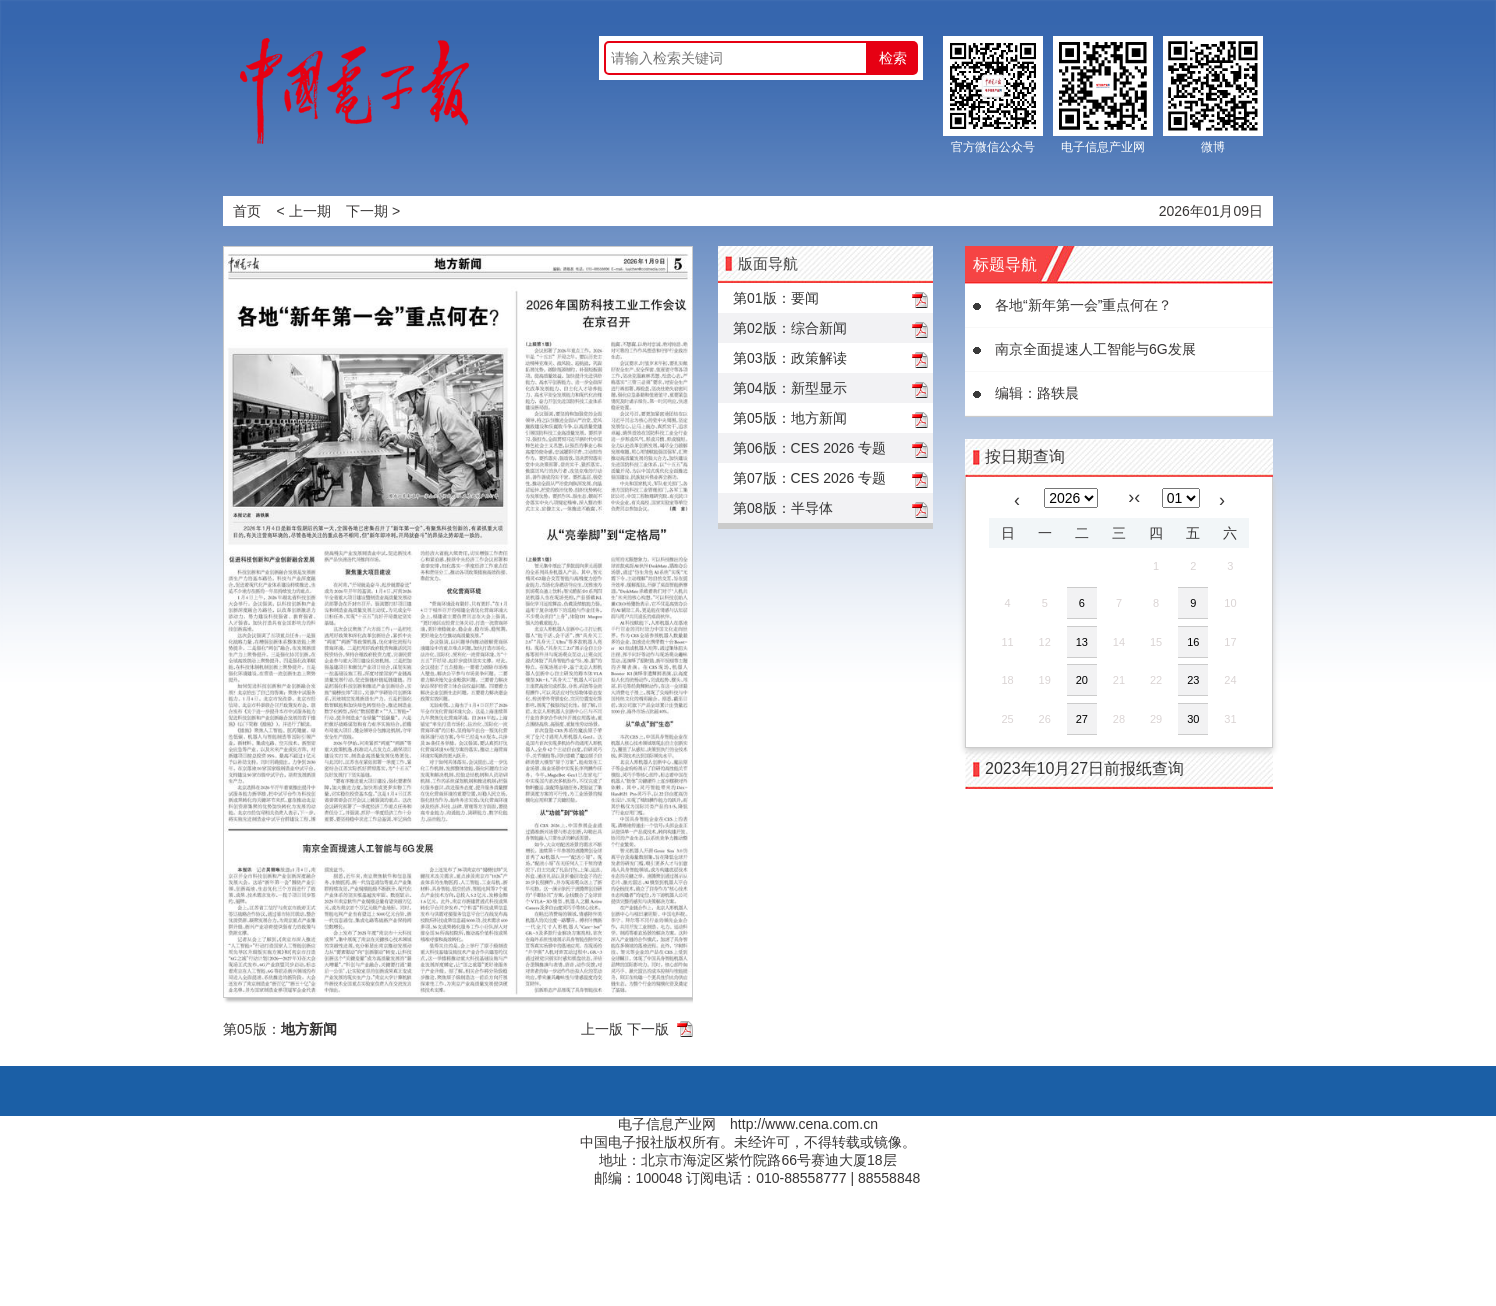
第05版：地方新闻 (790, 418)
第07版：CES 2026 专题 (809, 478)
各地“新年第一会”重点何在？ (1083, 305)
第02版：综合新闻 (790, 328)
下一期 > (373, 211)
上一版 (602, 1029)
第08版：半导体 (783, 508)
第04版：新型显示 (790, 388)
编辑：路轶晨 (1037, 393)
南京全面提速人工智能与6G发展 (1095, 349)
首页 (247, 211)
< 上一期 (304, 211)
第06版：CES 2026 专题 (809, 448)
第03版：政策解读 (790, 358)
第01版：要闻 (776, 298)
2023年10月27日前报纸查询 (1084, 768)
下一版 (648, 1029)
